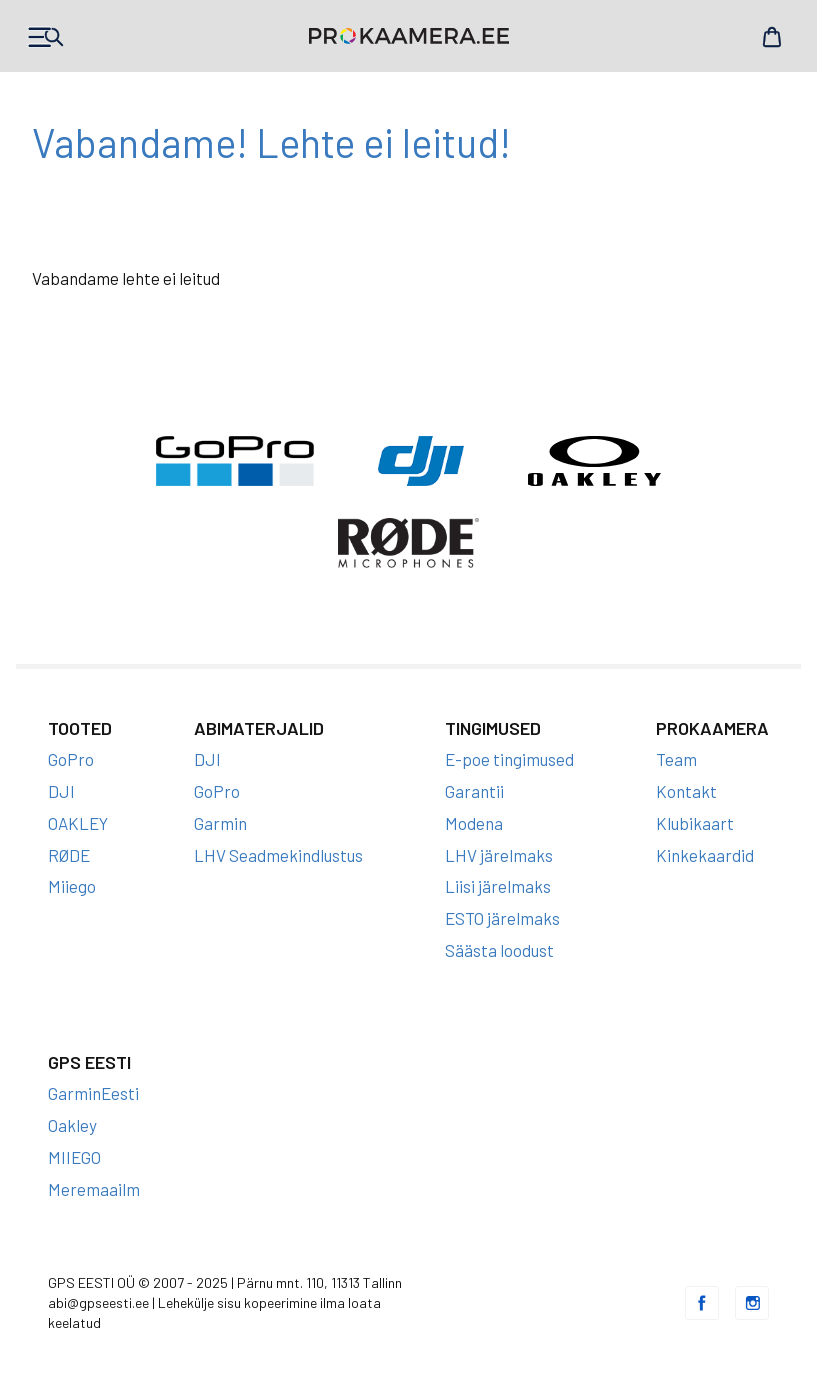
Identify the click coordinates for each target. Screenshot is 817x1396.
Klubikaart (695, 823)
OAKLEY (78, 823)
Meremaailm (94, 1189)
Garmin (220, 823)
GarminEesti (93, 1093)
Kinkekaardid (705, 855)
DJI (61, 791)
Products (45, 37)
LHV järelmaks (499, 855)
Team (676, 759)
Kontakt (686, 791)
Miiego (72, 886)
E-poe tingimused (509, 759)
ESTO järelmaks (502, 918)
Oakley (72, 1125)
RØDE (69, 855)
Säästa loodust (499, 950)
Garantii (474, 791)
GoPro (71, 759)
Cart (772, 37)
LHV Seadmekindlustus (278, 855)
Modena (474, 823)
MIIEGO (74, 1157)
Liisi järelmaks (498, 886)
